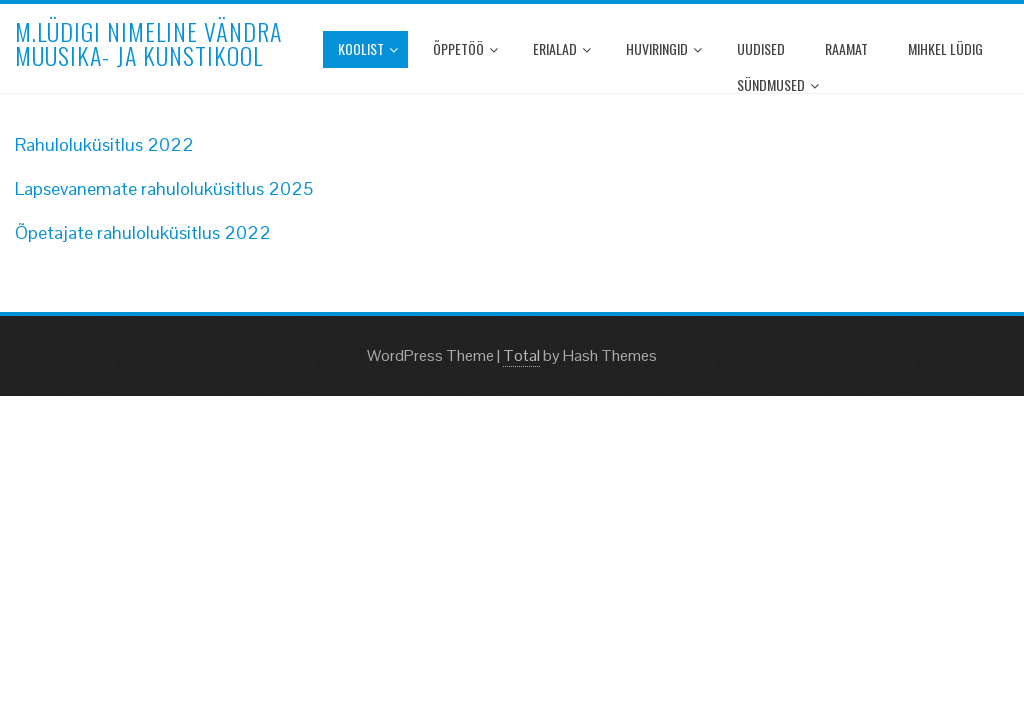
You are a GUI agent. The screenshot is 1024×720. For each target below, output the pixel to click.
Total (521, 355)
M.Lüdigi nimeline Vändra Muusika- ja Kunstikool (148, 43)
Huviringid (664, 48)
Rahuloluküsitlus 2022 (104, 144)
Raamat (846, 48)
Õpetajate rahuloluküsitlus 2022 (143, 232)
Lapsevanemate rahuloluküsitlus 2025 (164, 188)
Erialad (562, 48)
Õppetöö (465, 48)
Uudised (761, 48)
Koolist (368, 48)
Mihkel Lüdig (945, 48)
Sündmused (778, 84)
